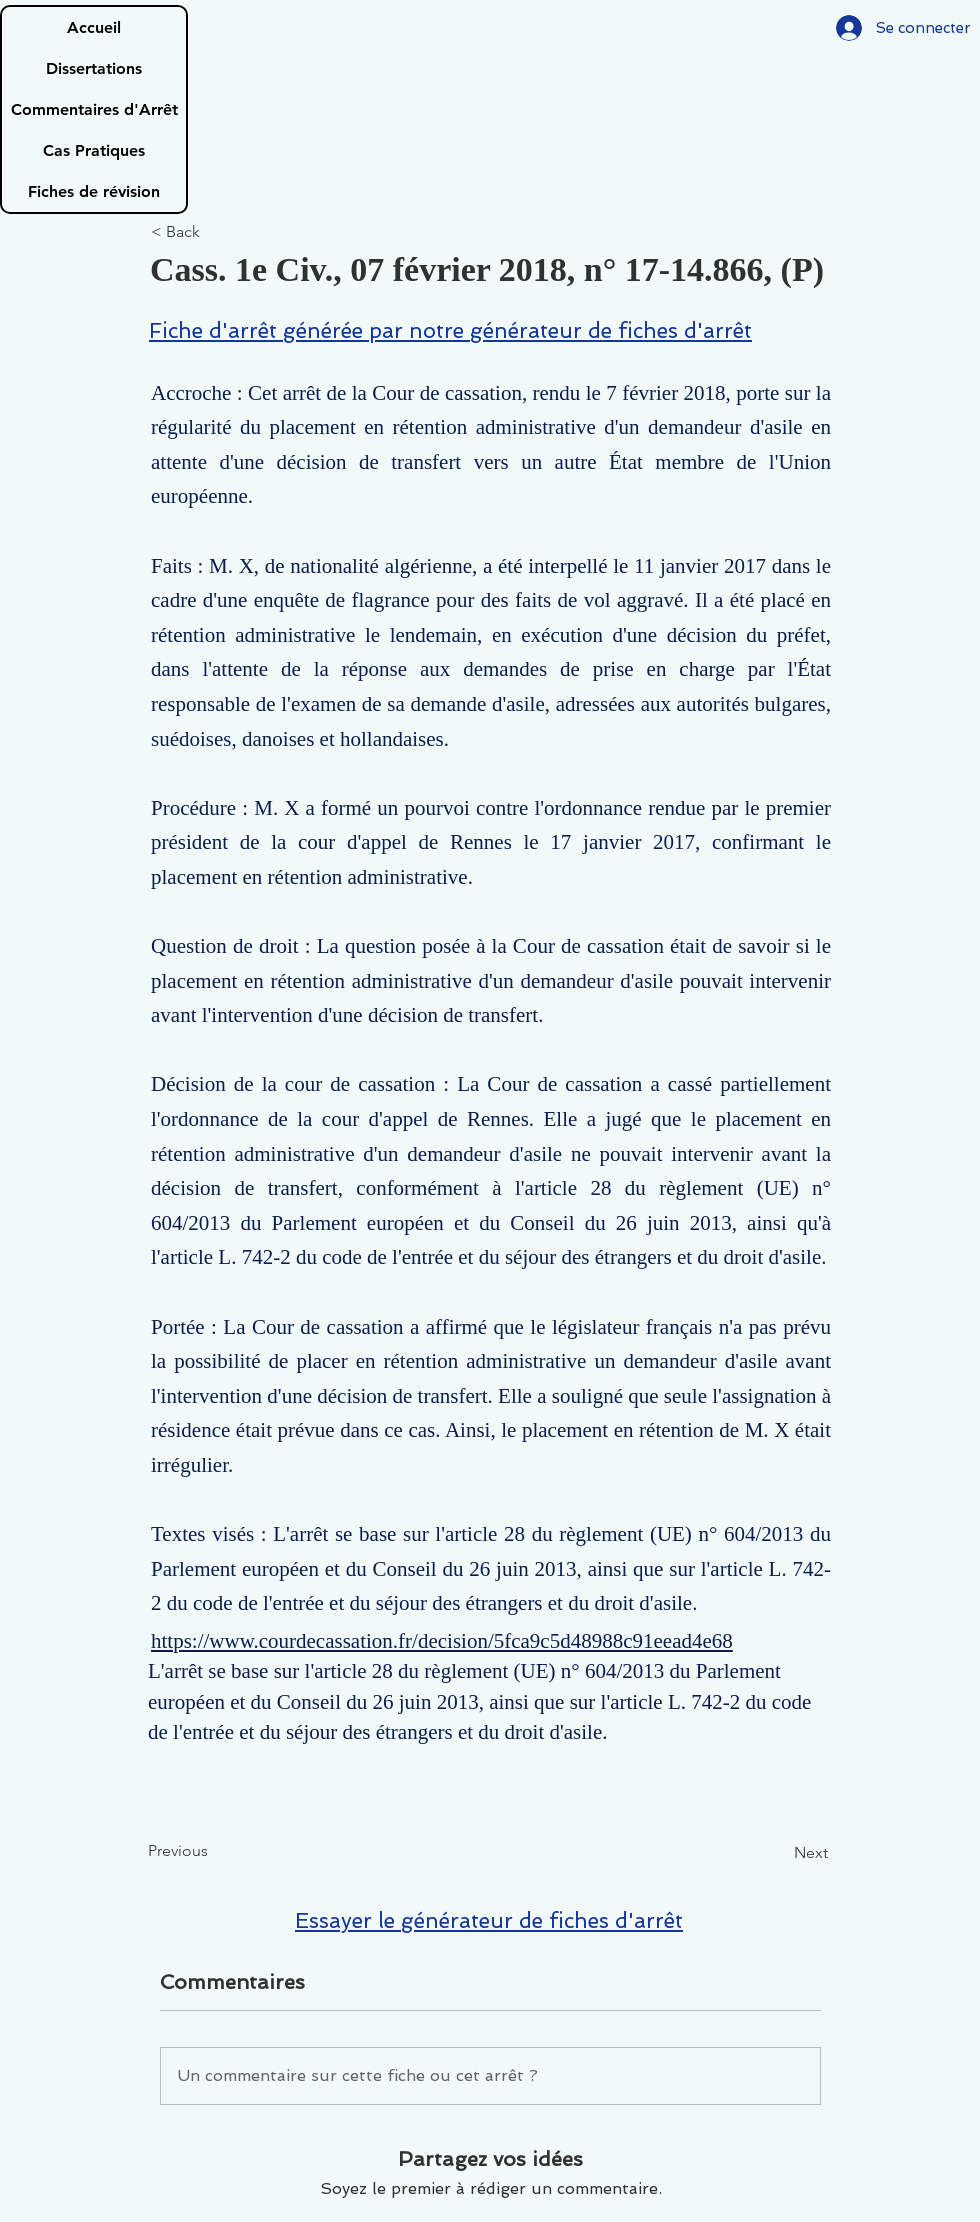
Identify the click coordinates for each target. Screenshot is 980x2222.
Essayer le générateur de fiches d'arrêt (489, 1920)
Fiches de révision (94, 191)
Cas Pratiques (94, 150)
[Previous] (214, 1851)
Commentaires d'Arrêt (94, 109)
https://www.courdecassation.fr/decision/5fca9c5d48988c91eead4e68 (442, 1641)
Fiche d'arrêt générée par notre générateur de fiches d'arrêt (450, 330)
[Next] (778, 1853)
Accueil (94, 27)
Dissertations (94, 68)
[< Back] (217, 232)
